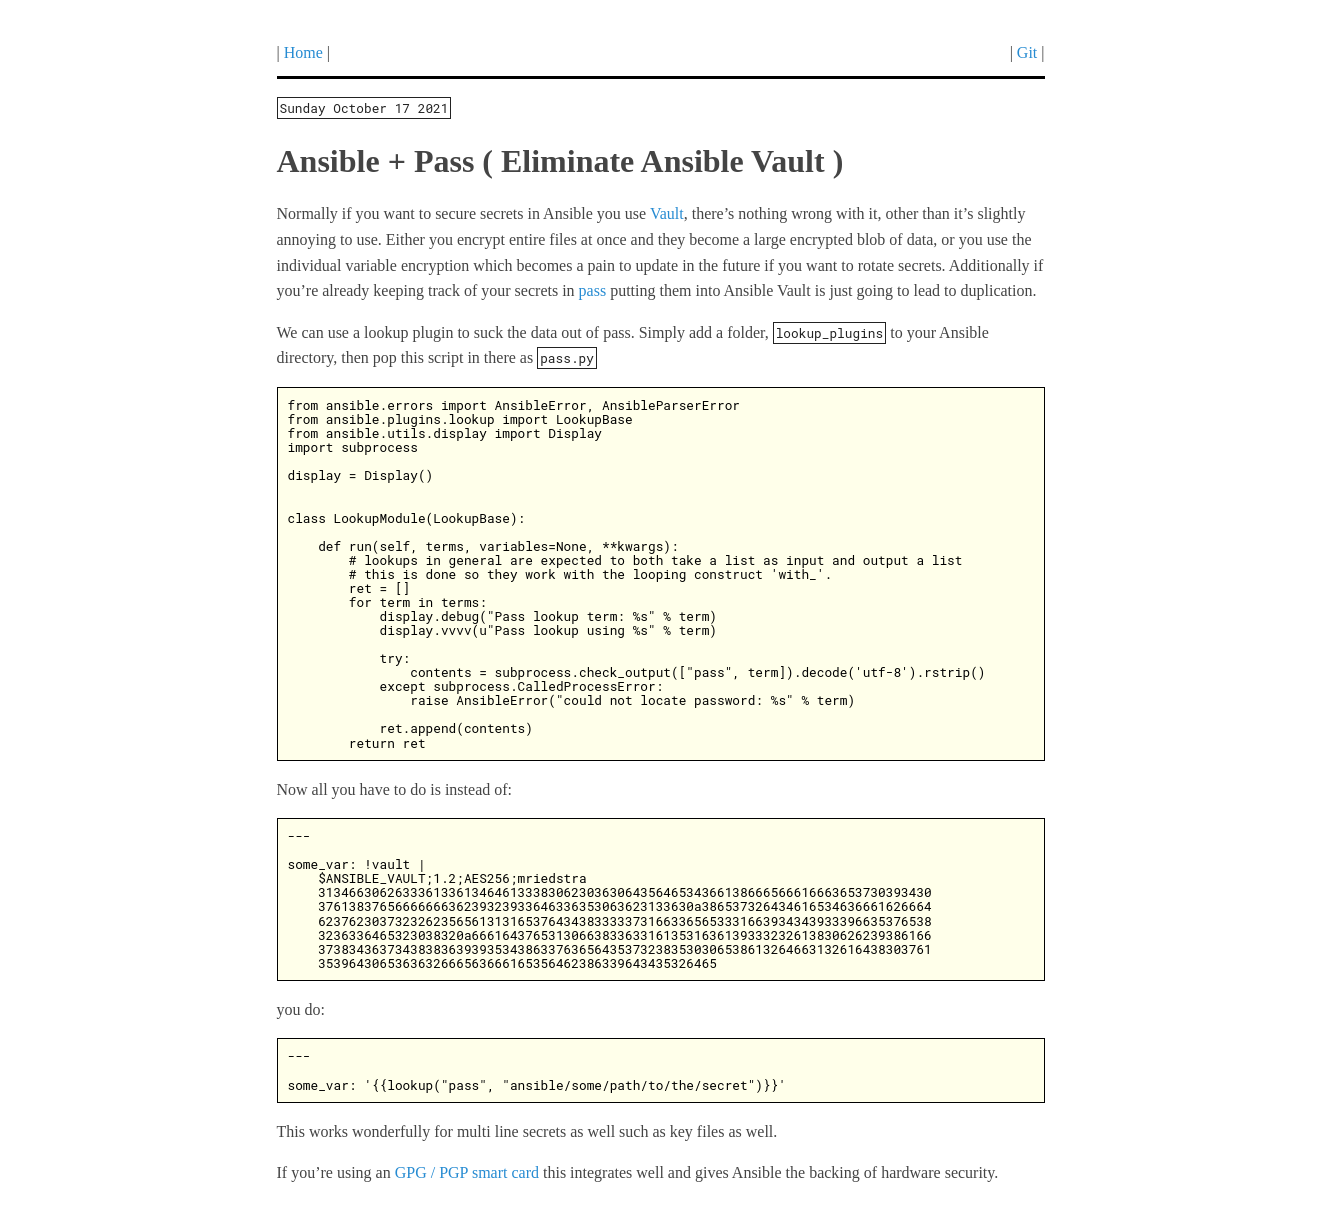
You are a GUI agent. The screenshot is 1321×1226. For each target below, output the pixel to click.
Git (1027, 52)
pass (593, 290)
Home (303, 52)
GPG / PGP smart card (467, 1172)
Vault (667, 213)
